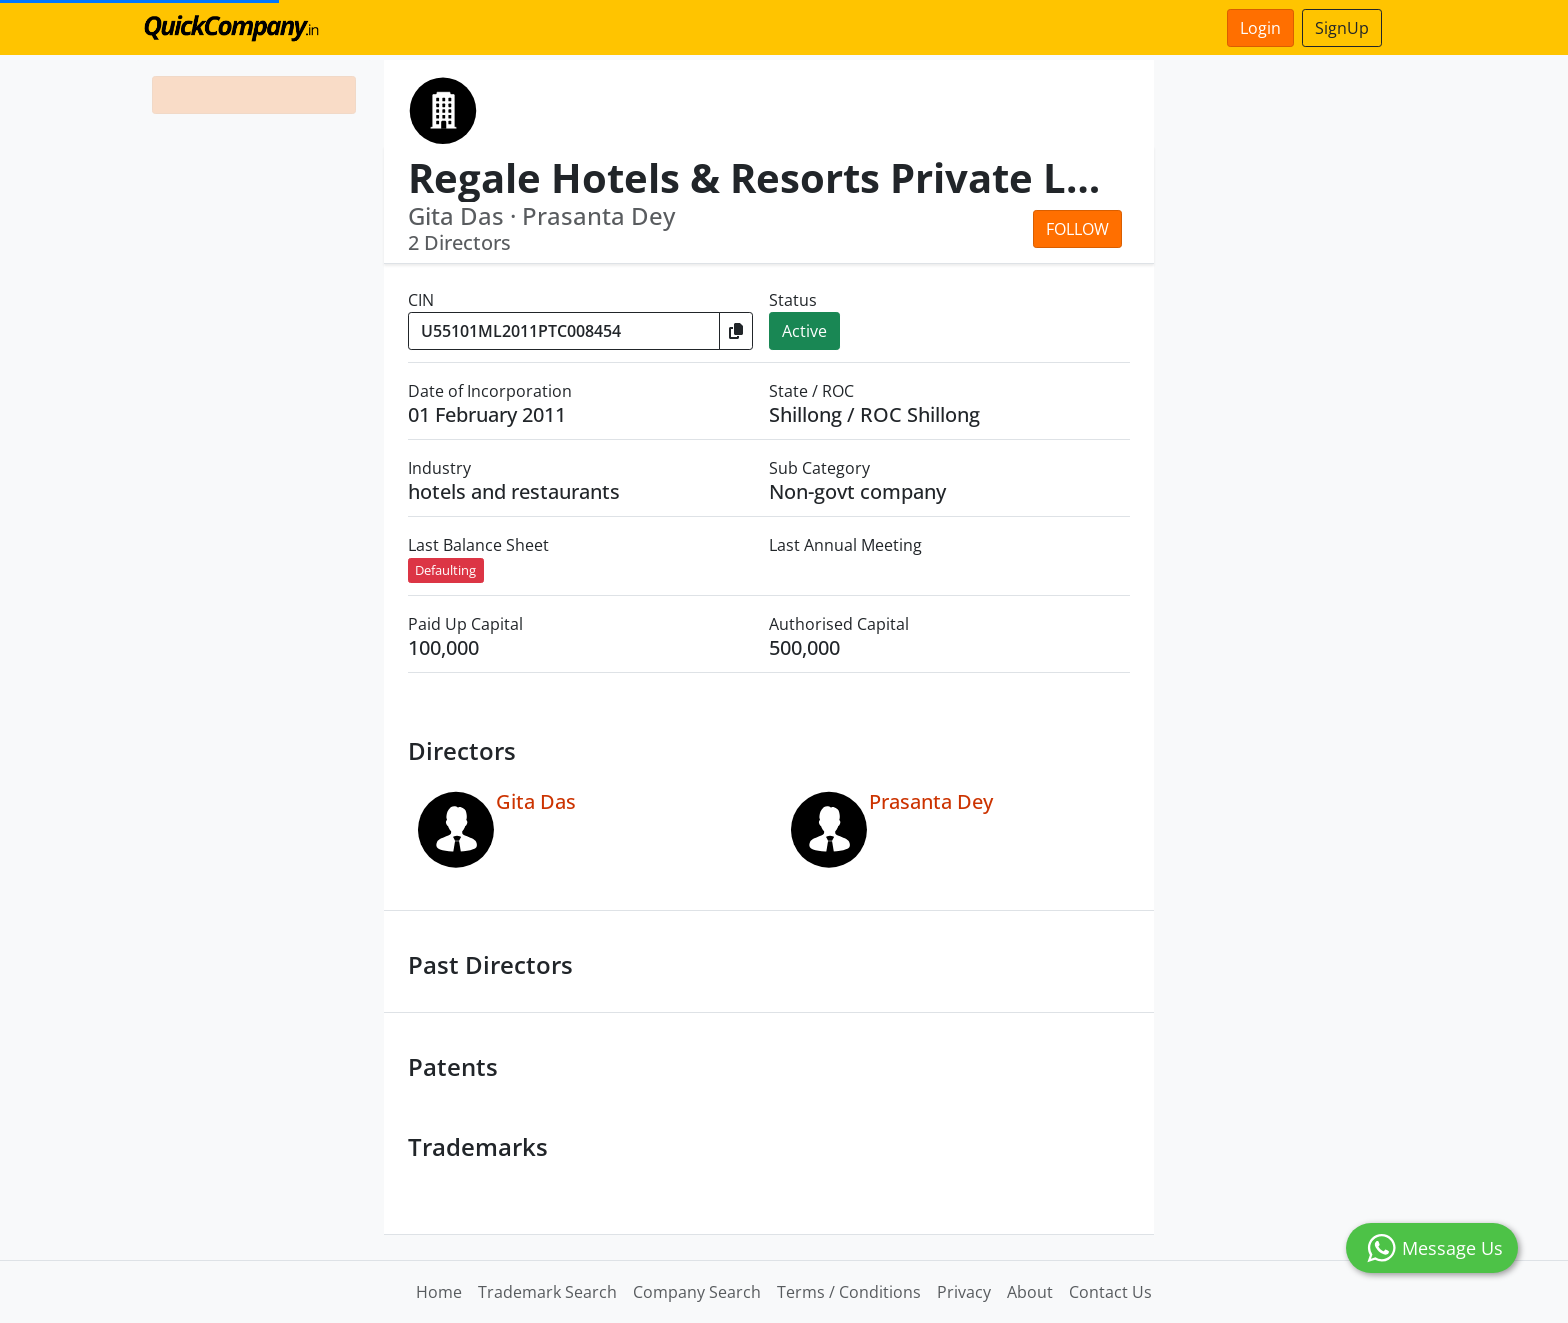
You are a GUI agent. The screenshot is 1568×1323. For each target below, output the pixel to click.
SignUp (1342, 28)
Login (1260, 28)
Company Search (697, 1292)
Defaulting (445, 570)
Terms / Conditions (849, 1292)
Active (804, 331)
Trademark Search (547, 1292)
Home (439, 1292)
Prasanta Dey (931, 801)
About (1030, 1292)
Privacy (964, 1292)
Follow (1077, 229)
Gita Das (536, 801)
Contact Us (1110, 1292)
